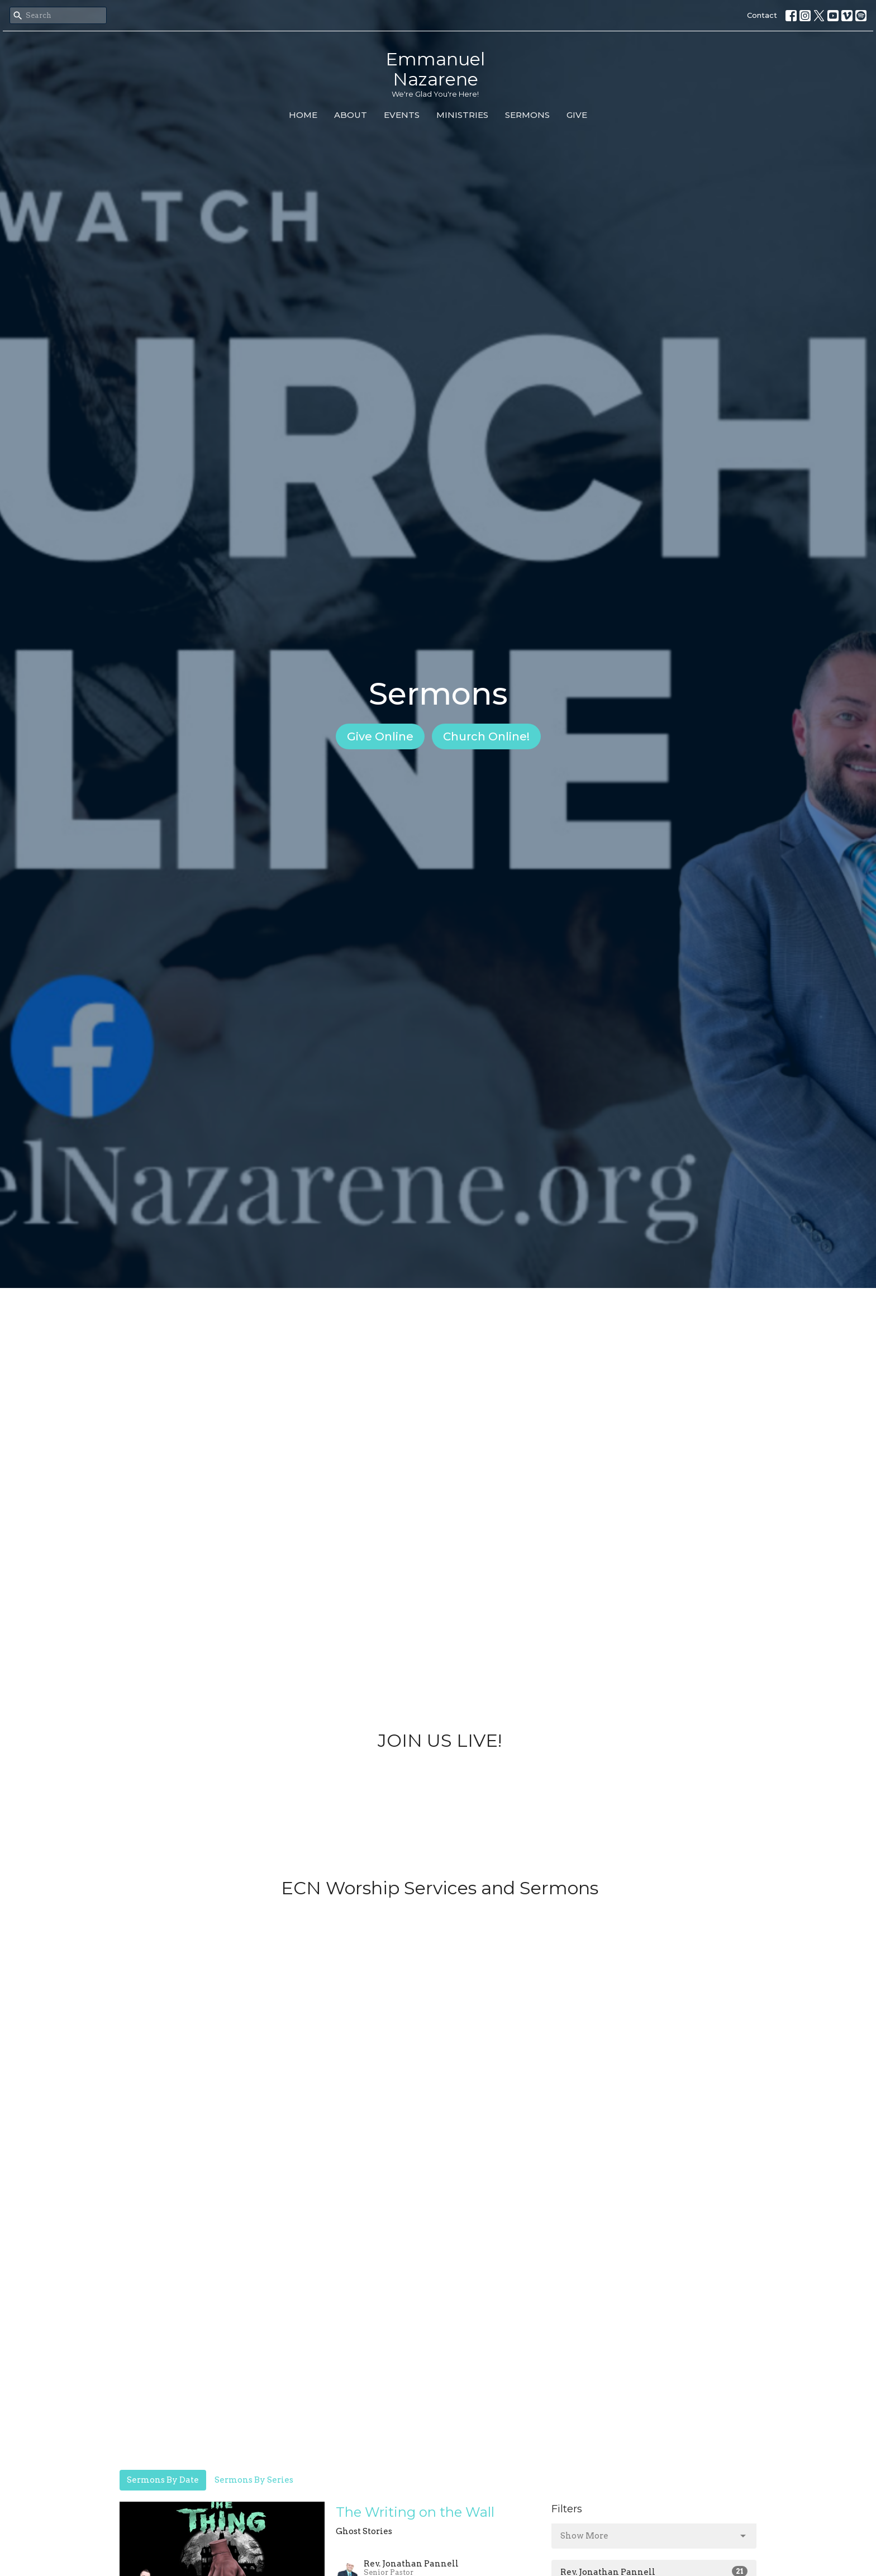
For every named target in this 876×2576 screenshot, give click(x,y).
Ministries (462, 115)
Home (303, 115)
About (350, 115)
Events (402, 115)
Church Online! (486, 736)
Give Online (380, 736)
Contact (762, 15)
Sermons (527, 115)
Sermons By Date (163, 2480)
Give (576, 115)
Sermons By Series (254, 2480)
